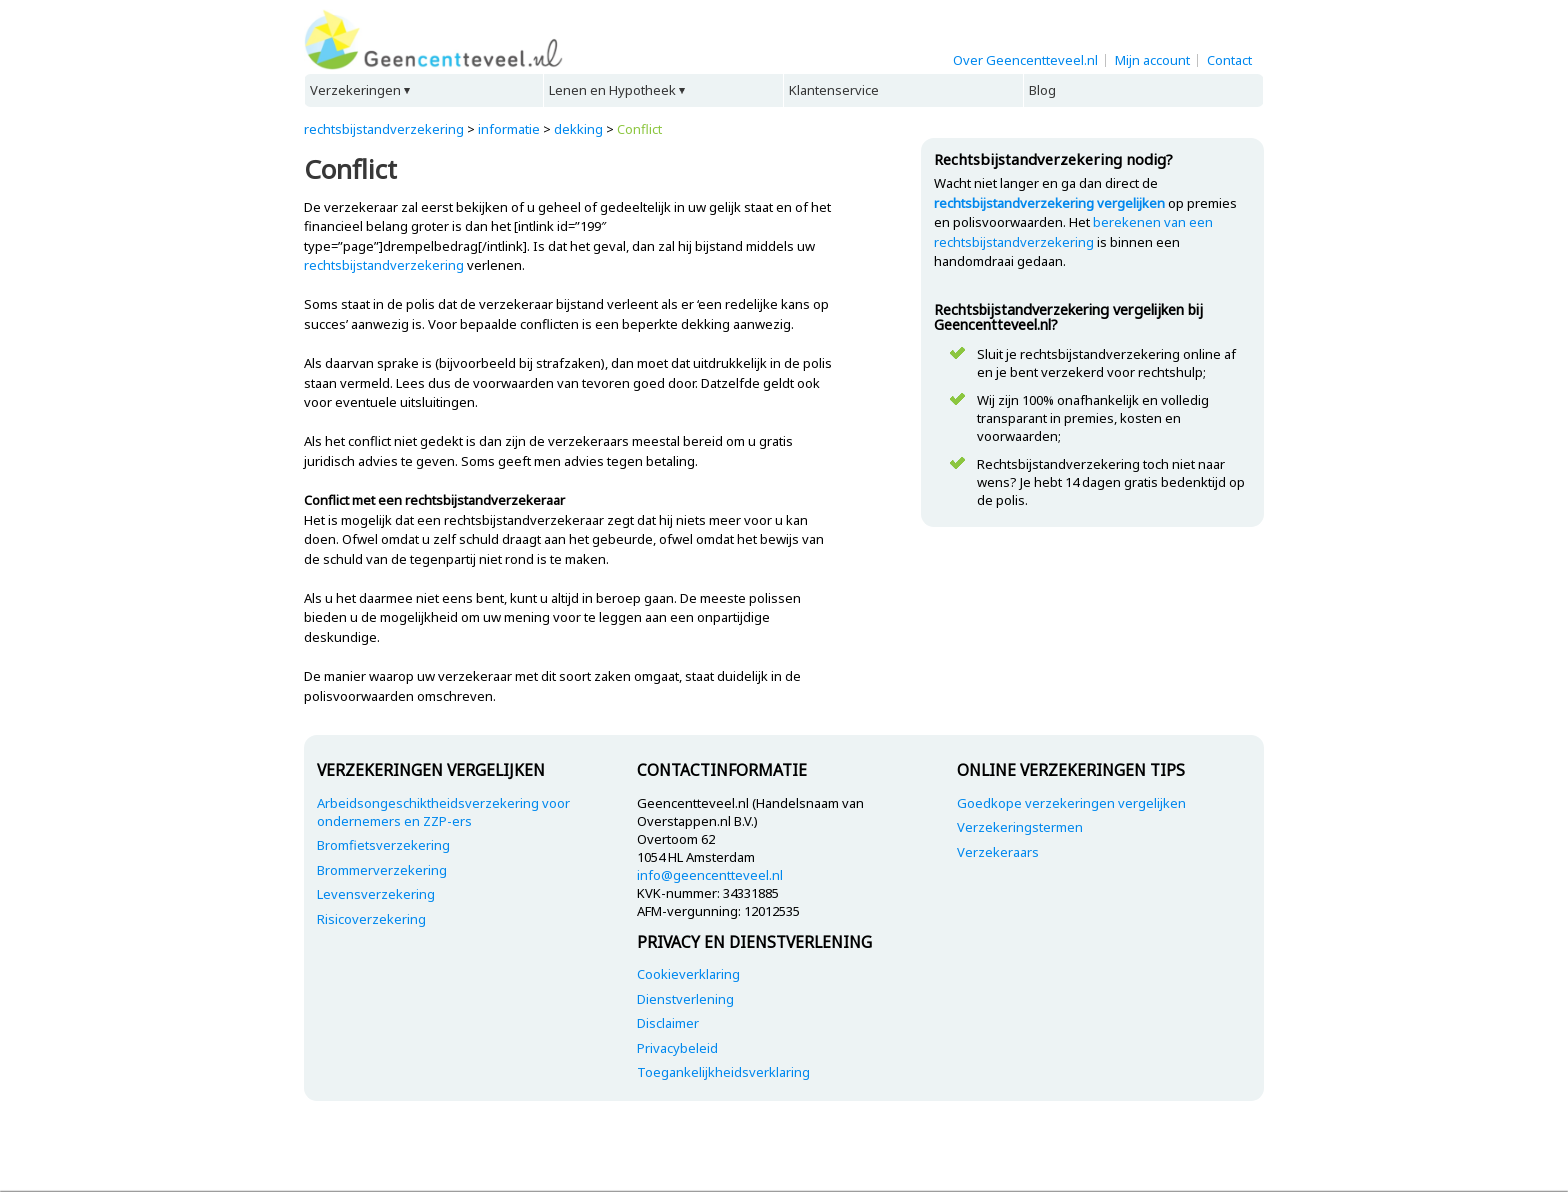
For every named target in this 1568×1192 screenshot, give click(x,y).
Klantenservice (834, 90)
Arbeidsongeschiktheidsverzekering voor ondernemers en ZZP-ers (443, 812)
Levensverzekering (376, 894)
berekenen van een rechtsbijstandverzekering (1073, 232)
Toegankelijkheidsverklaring (723, 1072)
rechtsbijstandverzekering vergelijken (1049, 203)
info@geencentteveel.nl (710, 875)
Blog (1042, 90)
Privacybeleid (677, 1048)
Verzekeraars (998, 852)
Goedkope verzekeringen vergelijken (1071, 803)
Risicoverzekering (371, 919)
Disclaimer (668, 1023)
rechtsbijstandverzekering (384, 129)
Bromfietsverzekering (383, 845)
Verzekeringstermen (1020, 827)
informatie (509, 129)
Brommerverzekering (382, 870)
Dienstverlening (685, 999)
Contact (1229, 60)
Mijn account (1152, 60)
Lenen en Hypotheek (612, 90)
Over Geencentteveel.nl (1025, 60)
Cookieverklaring (688, 974)
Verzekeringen (355, 90)
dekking (578, 129)
